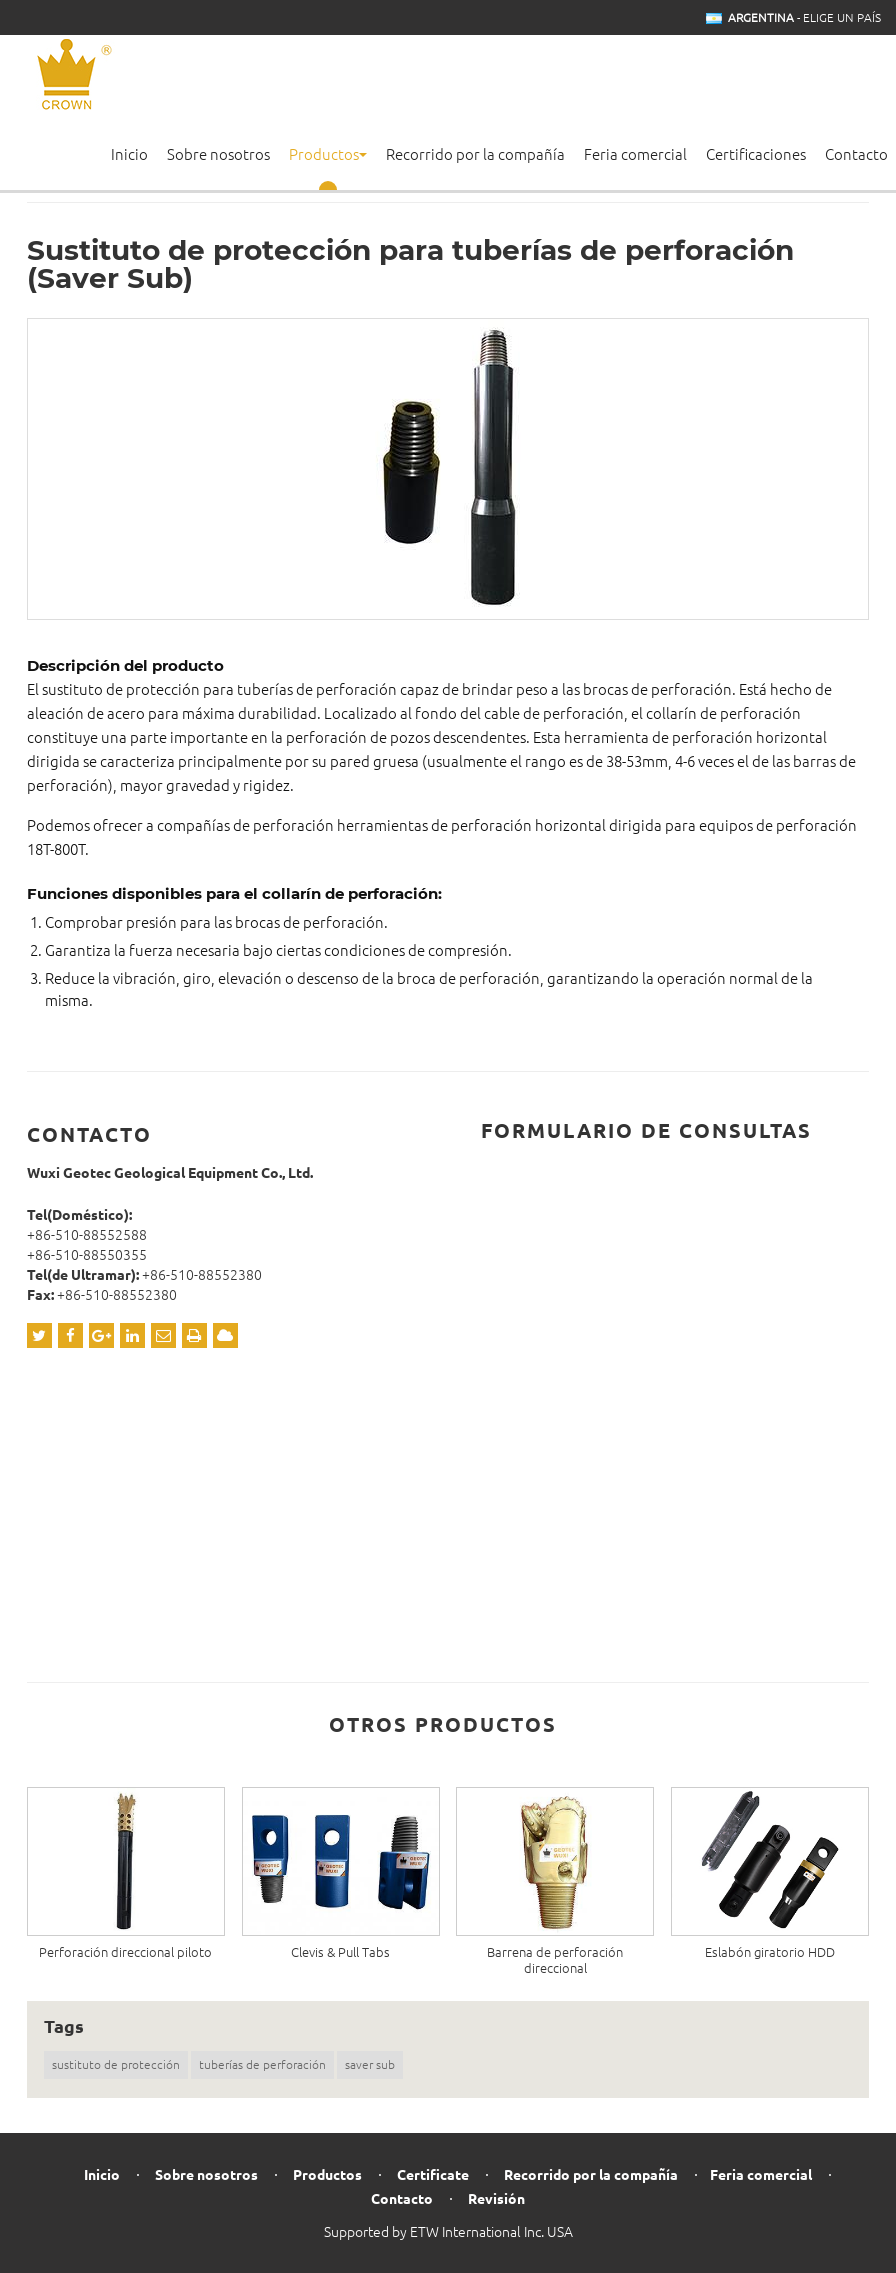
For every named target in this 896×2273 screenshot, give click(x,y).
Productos (327, 2175)
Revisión (496, 2199)
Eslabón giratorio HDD (770, 1952)
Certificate (433, 2175)
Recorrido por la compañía (475, 154)
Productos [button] (328, 154)
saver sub (370, 2064)
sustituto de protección (116, 2064)
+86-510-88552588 (87, 1235)
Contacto (856, 154)
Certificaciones (756, 154)
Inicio (129, 154)
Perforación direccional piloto (125, 1952)
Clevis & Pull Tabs (340, 1952)
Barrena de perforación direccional (555, 1960)
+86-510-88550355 (87, 1255)
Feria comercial (635, 154)
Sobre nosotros (218, 154)
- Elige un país (804, 18)
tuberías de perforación (262, 2064)
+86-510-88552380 (202, 1275)
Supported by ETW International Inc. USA (448, 2232)
